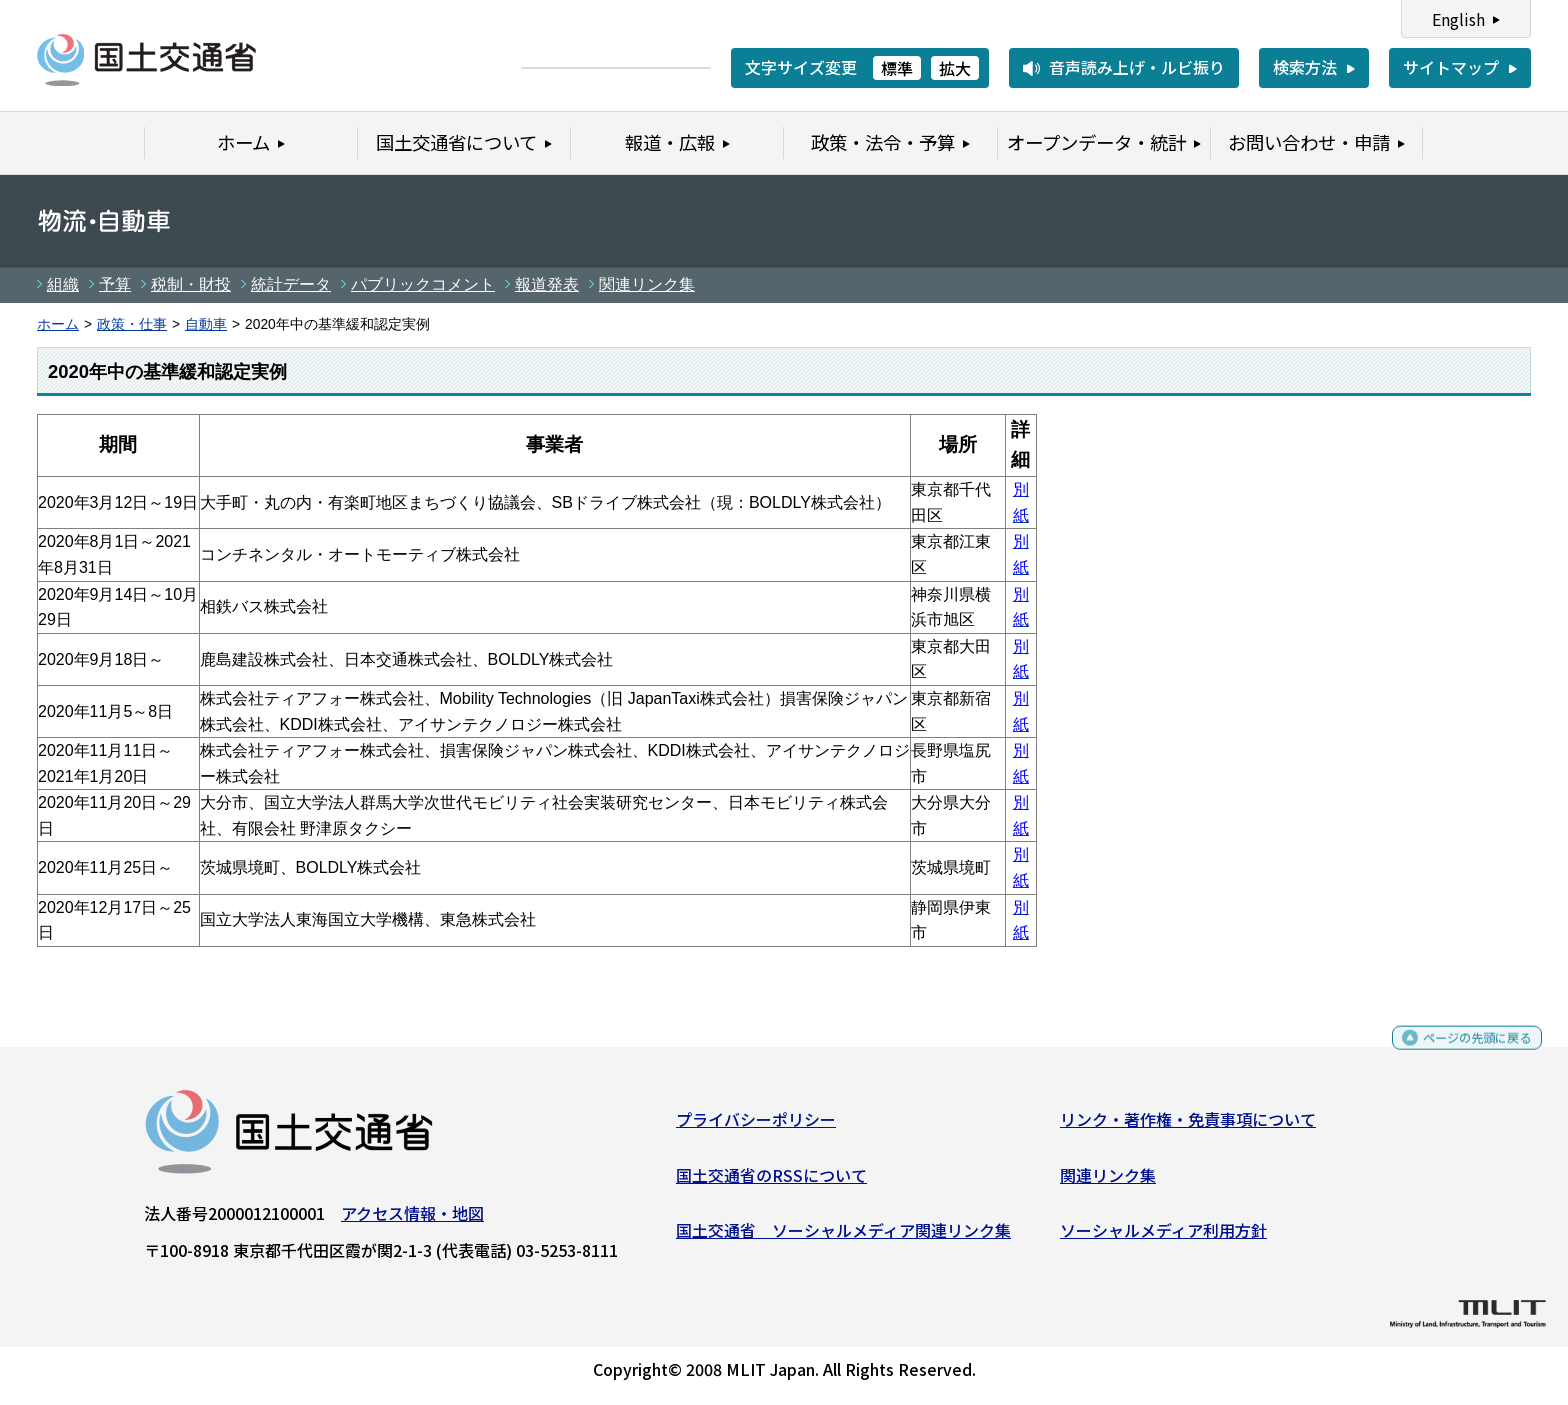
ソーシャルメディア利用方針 (1163, 1238)
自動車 (206, 324)
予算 (115, 284)
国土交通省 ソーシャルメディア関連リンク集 (843, 1238)
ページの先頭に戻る (1460, 1054)
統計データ (291, 284)
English (1458, 19)
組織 (63, 284)
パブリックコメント (423, 284)
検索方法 (1305, 67)
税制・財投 (191, 284)
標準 (897, 68)
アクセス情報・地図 (412, 1221)
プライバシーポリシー (756, 1127)
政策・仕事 (132, 324)
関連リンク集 (647, 284)
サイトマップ (1451, 67)
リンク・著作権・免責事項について (1188, 1127)
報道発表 (547, 284)
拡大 (955, 68)
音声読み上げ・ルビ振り (1137, 67)
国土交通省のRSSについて (771, 1182)
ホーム (58, 324)
